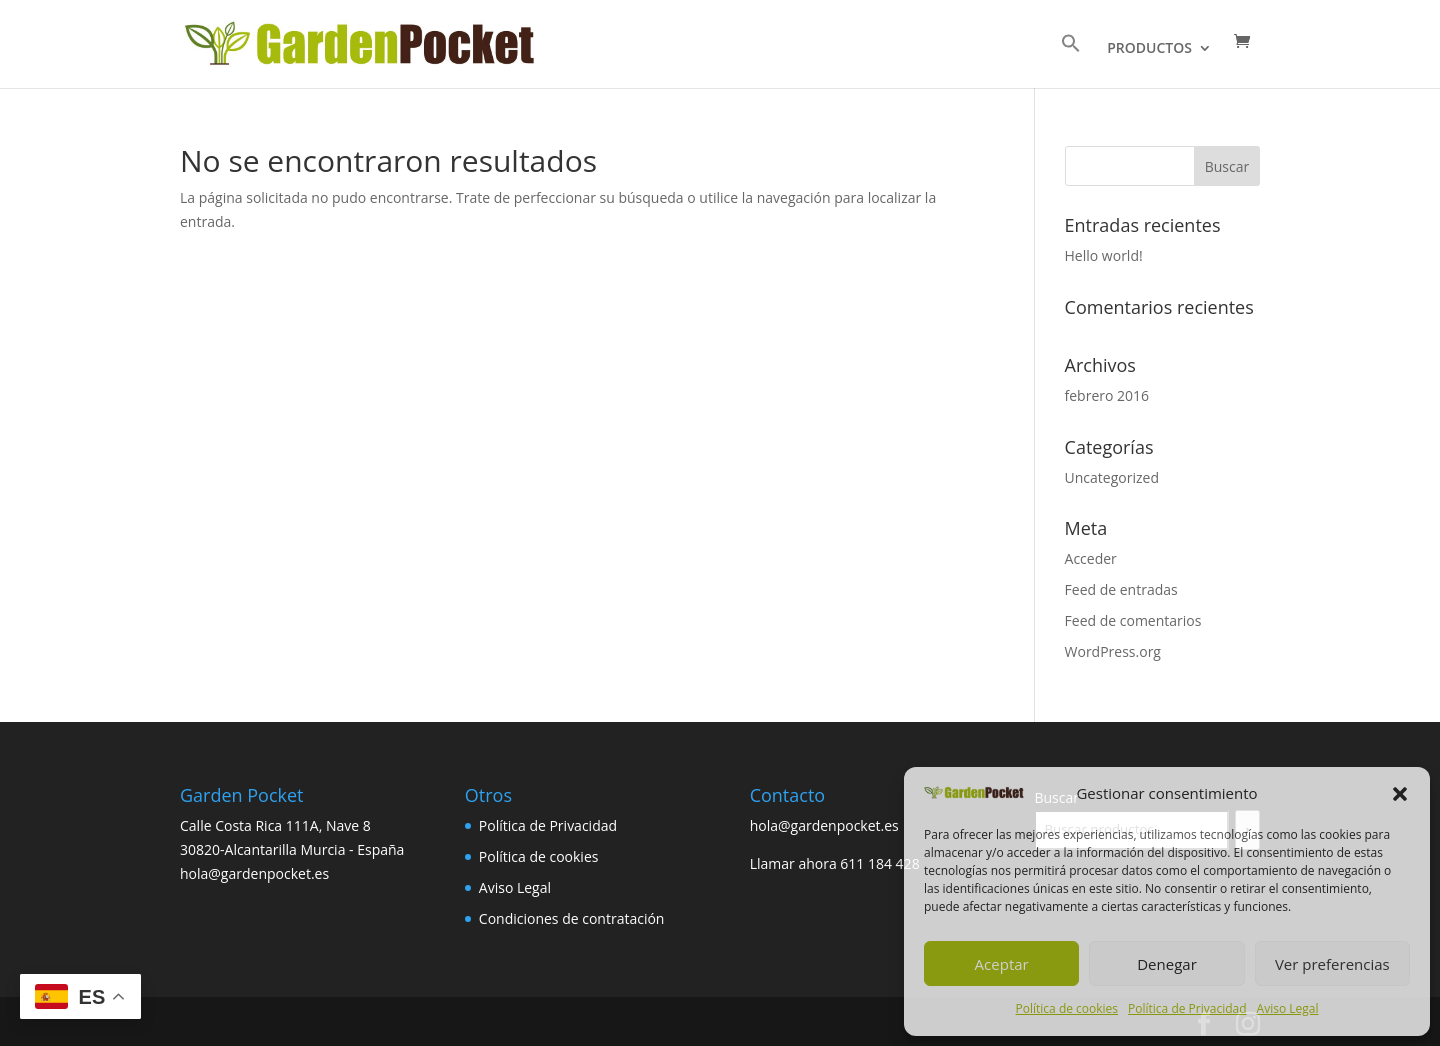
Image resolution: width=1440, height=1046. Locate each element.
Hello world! (1104, 255)
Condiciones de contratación (572, 918)
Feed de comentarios (1133, 620)
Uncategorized (1112, 477)
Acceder (1091, 558)
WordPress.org (1113, 651)
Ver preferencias (1332, 964)
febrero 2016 (1107, 395)
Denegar (1167, 964)
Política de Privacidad (1187, 1008)
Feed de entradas (1121, 589)
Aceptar (1002, 964)
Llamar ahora (795, 863)
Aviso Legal (1288, 1008)
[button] (1400, 794)
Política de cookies (1067, 1008)
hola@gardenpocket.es (824, 825)
